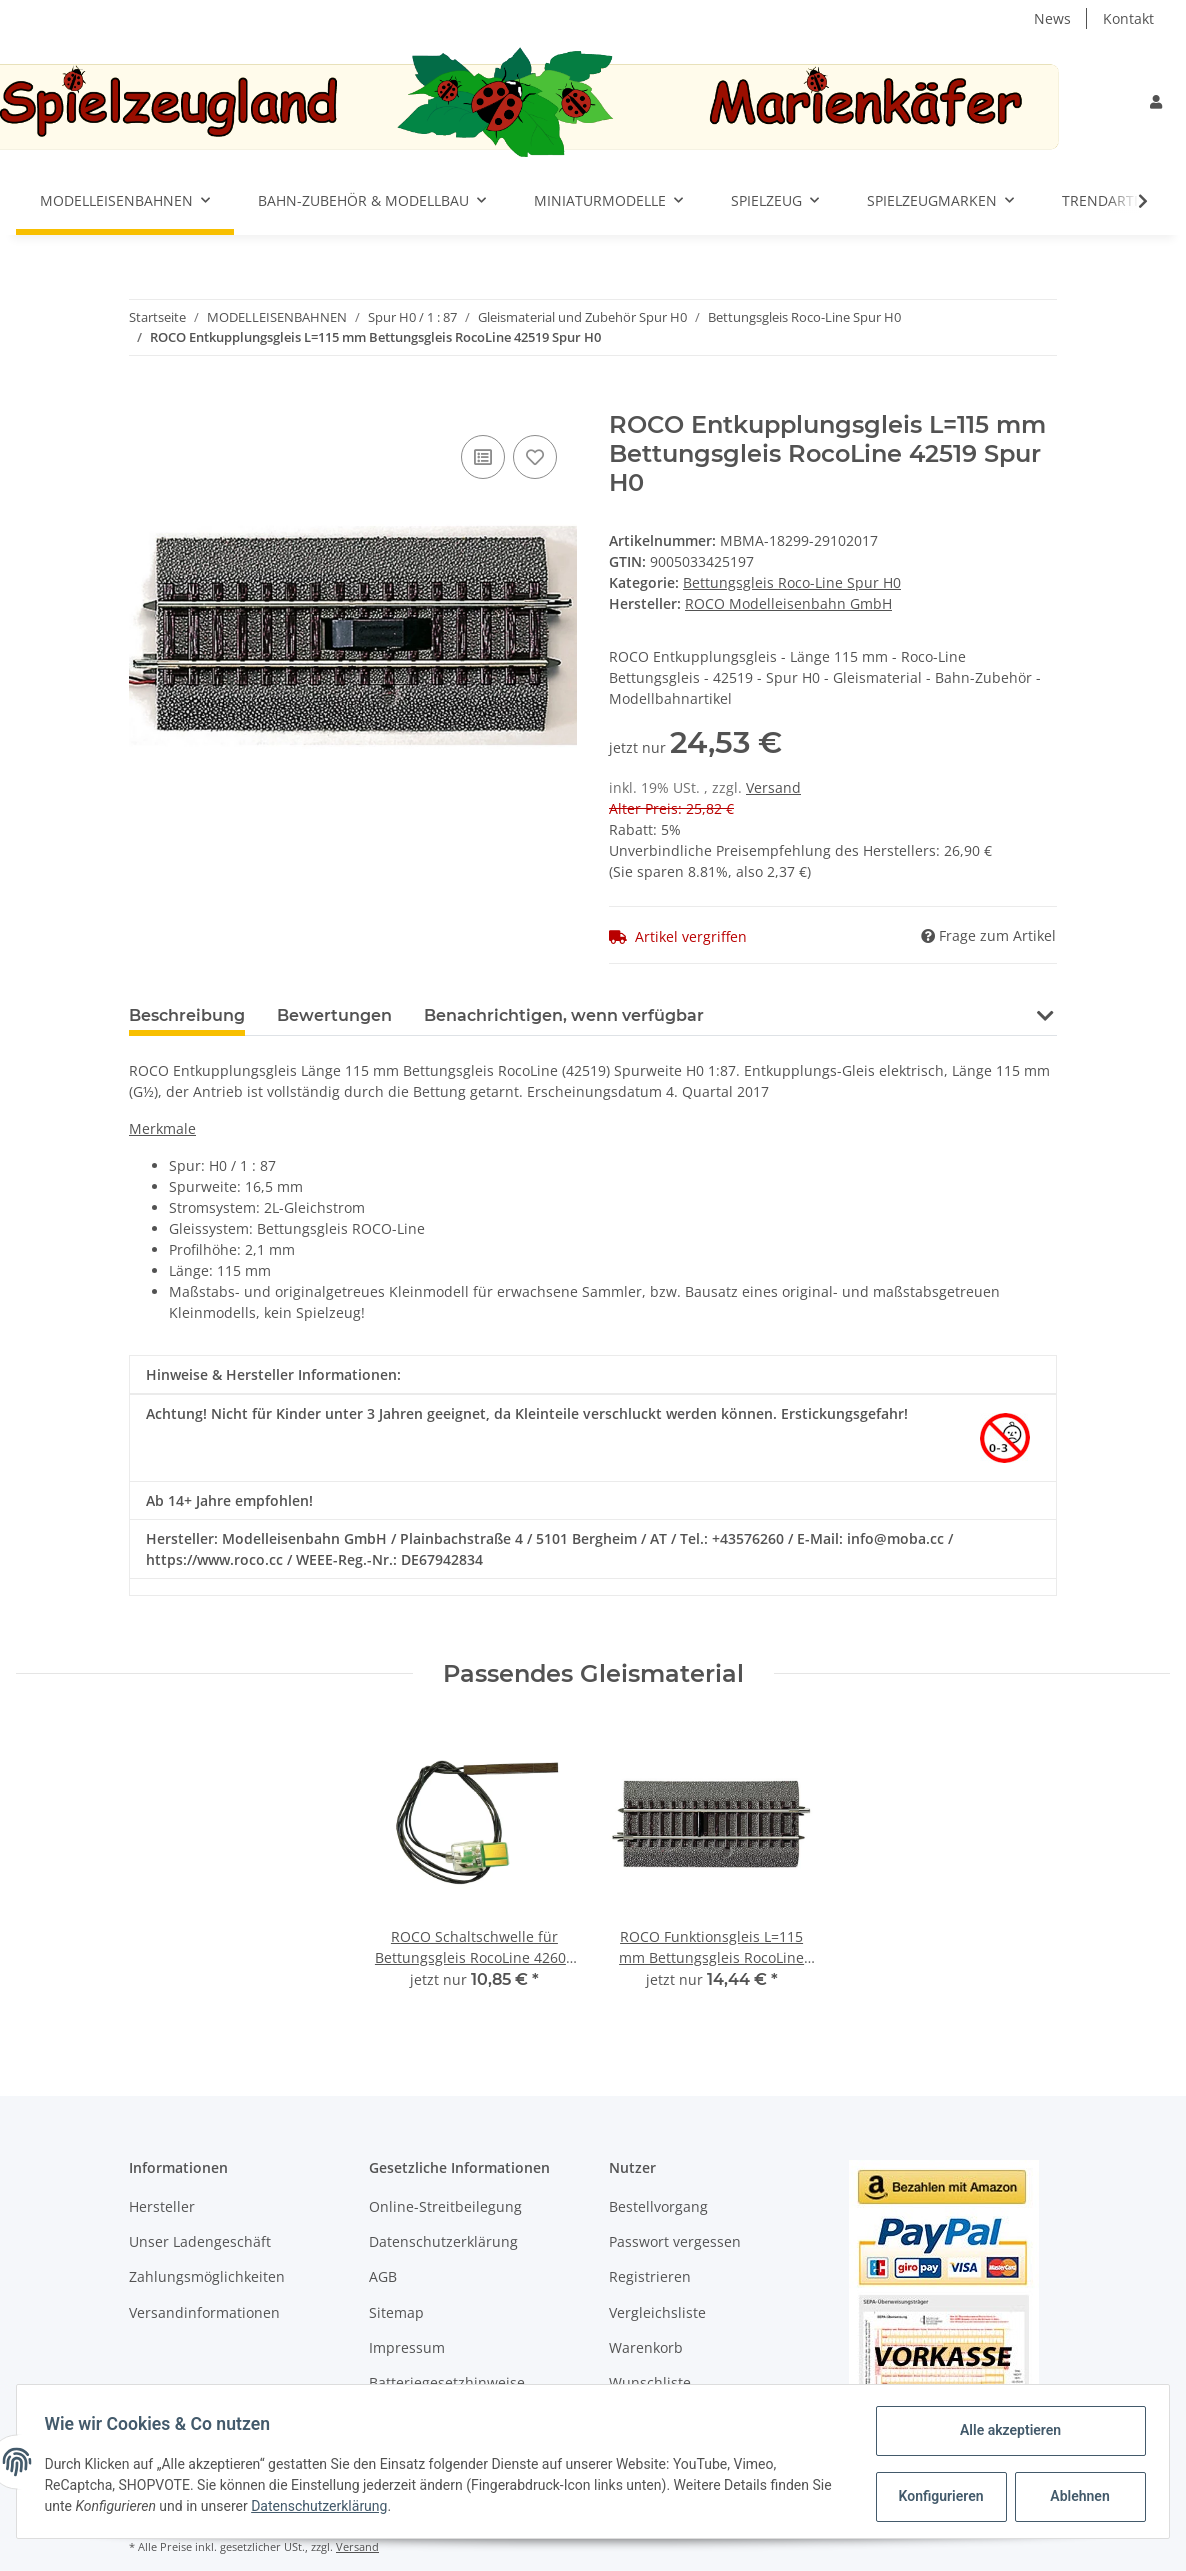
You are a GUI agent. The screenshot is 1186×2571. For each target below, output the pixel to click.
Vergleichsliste (657, 2312)
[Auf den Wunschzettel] (535, 457)
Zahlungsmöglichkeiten (207, 2276)
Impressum (407, 2347)
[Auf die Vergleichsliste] (483, 457)
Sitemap (396, 2312)
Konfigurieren (938, 2496)
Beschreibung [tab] (187, 1015)
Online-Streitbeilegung (445, 2206)
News (1052, 18)
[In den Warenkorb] (145, 400)
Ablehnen (1075, 2496)
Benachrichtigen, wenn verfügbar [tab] (564, 1015)
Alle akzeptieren (1005, 2430)
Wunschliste (650, 2382)
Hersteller (162, 2206)
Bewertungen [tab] (334, 1015)
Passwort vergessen (675, 2241)
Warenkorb (646, 2347)
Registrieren (650, 2276)
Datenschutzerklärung (443, 2241)
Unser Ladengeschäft (200, 2241)
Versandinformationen (204, 2312)
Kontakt (1128, 18)
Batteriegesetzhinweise (447, 2382)
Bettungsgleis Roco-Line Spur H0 (792, 582)
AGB (383, 2276)
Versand (773, 787)
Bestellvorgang (658, 2206)
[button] (1156, 101)
